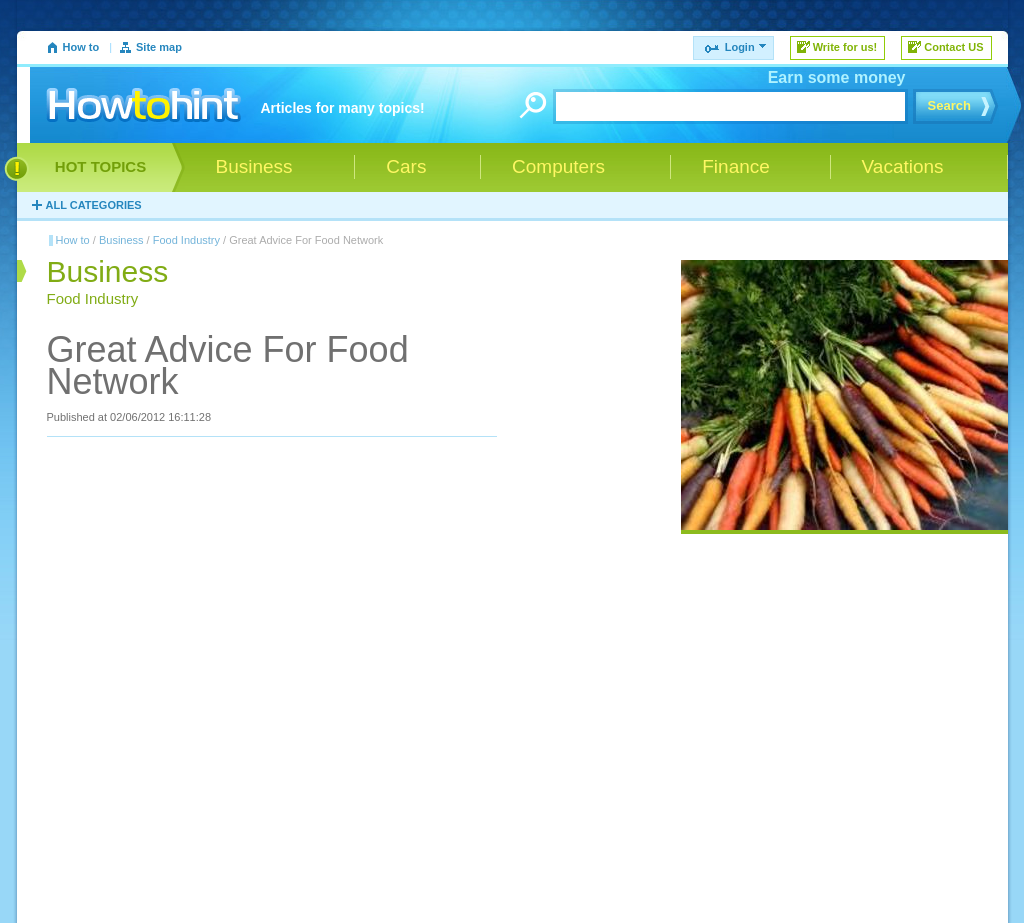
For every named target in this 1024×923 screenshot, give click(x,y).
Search (949, 105)
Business (121, 240)
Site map (159, 47)
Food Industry (186, 240)
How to (81, 47)
